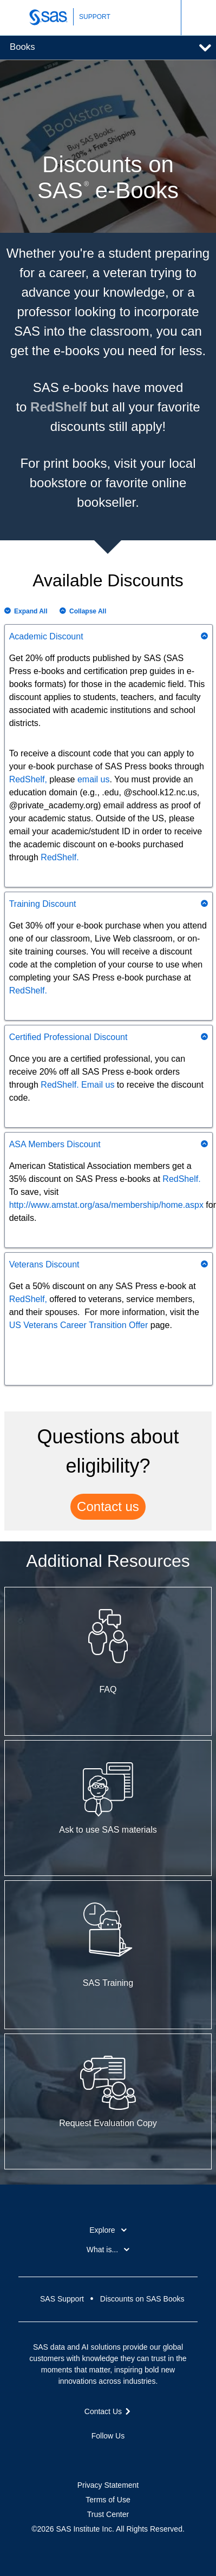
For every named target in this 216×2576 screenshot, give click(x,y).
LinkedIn (107, 2454)
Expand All (31, 610)
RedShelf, (28, 779)
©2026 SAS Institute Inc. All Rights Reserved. (108, 2529)
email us (93, 779)
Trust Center (108, 2514)
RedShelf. (59, 857)
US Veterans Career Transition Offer (78, 1325)
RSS (146, 2454)
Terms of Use (108, 2499)
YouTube (127, 2454)
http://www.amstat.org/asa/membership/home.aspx (106, 1204)
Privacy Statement (108, 2485)
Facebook (69, 2454)
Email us (97, 1084)
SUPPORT (94, 17)
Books (22, 47)
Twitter (88, 2454)
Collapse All (87, 610)
